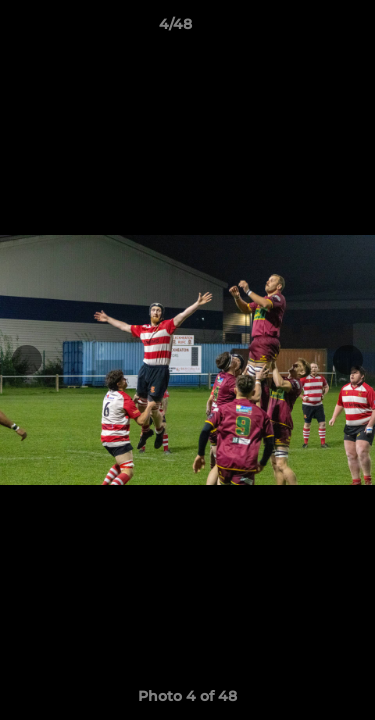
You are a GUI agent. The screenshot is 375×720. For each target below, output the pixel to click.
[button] (303, 29)
